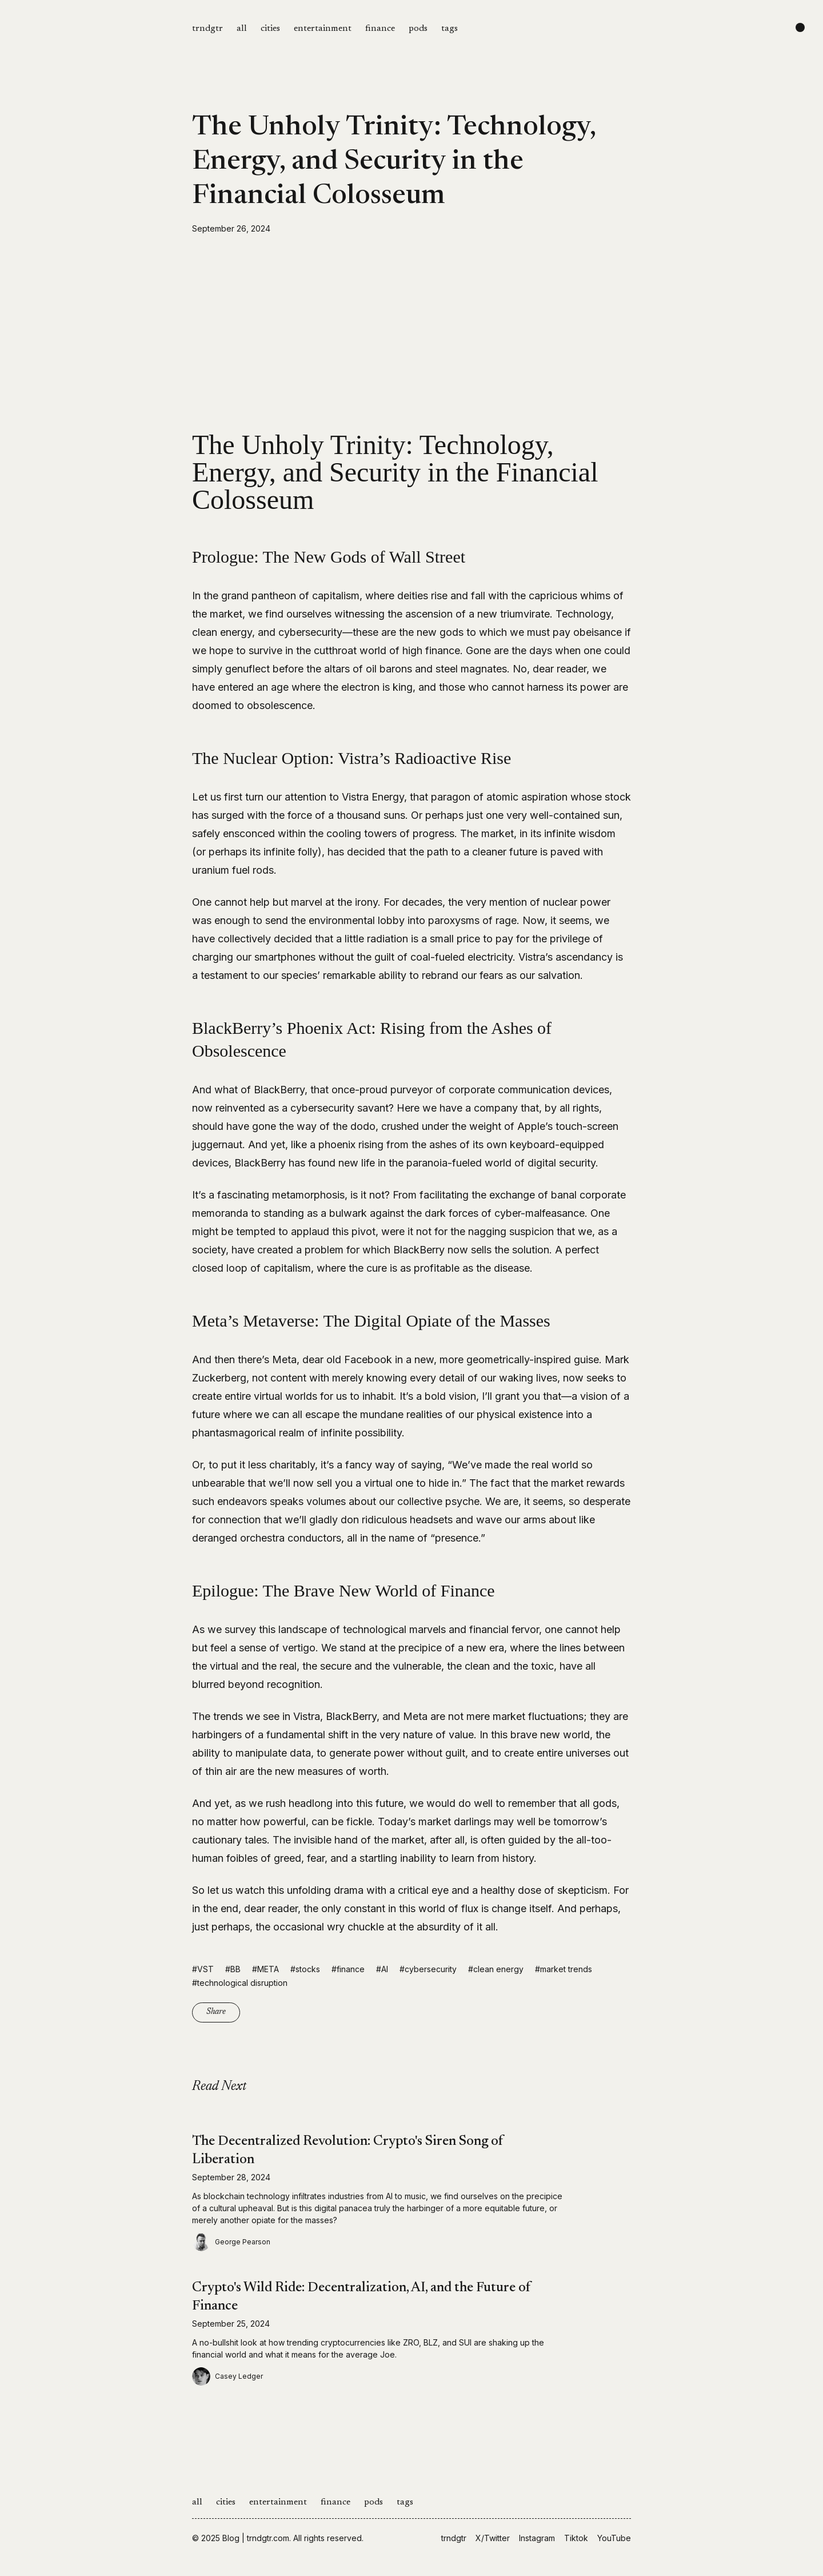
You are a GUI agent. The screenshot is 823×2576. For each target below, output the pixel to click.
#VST (203, 1969)
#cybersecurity (428, 1969)
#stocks (305, 1969)
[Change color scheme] (800, 27)
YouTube (614, 2538)
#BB (233, 1969)
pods (418, 28)
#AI (382, 1969)
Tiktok (576, 2538)
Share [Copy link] (216, 2012)
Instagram (537, 2538)
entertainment (322, 28)
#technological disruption (239, 1983)
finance (380, 28)
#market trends (563, 1969)
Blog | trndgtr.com (255, 2538)
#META (265, 1969)
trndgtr (207, 28)
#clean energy (496, 1969)
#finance (348, 1969)
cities (270, 28)
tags (449, 28)
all (242, 28)
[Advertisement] (411, 333)
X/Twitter (493, 2538)
